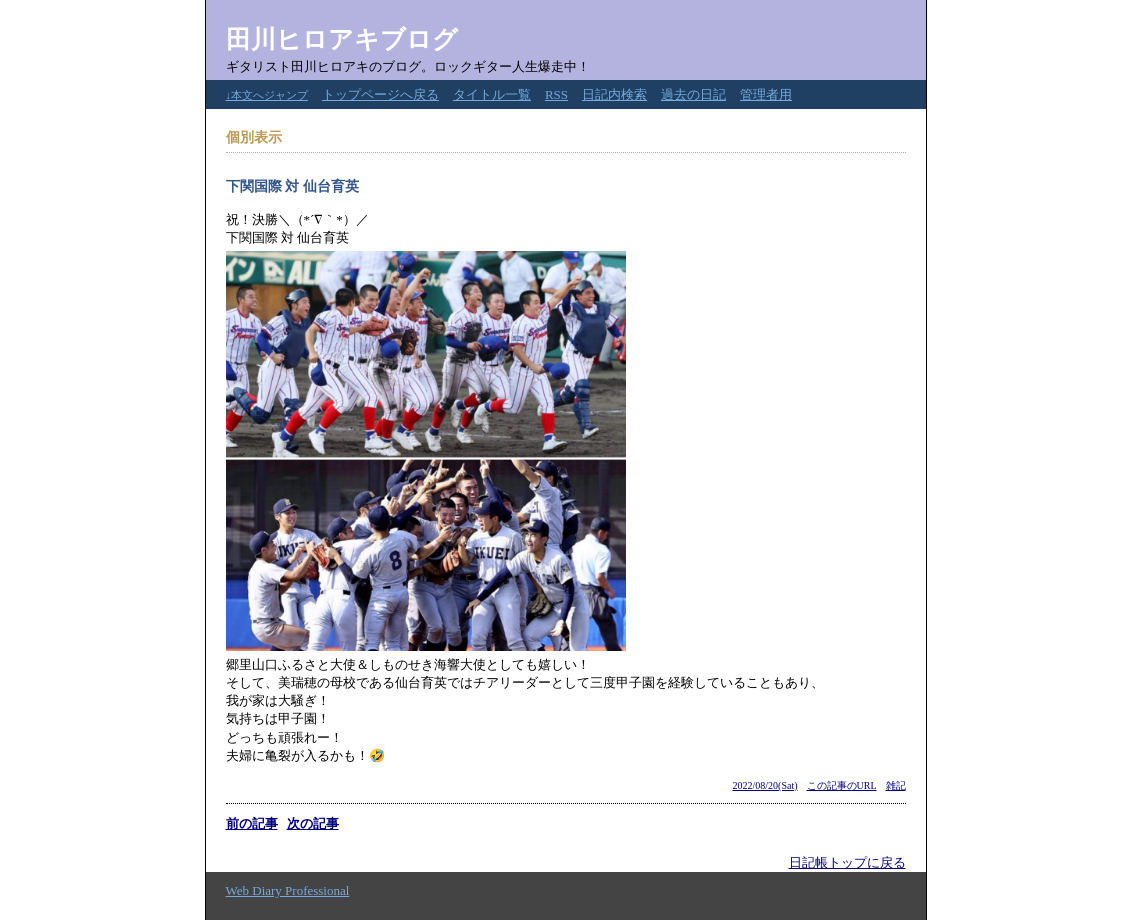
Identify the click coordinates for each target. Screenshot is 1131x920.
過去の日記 (693, 94)
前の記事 (252, 823)
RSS (556, 94)
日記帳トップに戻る (847, 862)
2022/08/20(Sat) (765, 785)
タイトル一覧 (492, 94)
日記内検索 (614, 94)
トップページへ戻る (380, 94)
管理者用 (766, 94)
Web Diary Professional (288, 890)
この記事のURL (842, 785)
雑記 (896, 785)
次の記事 (313, 823)
